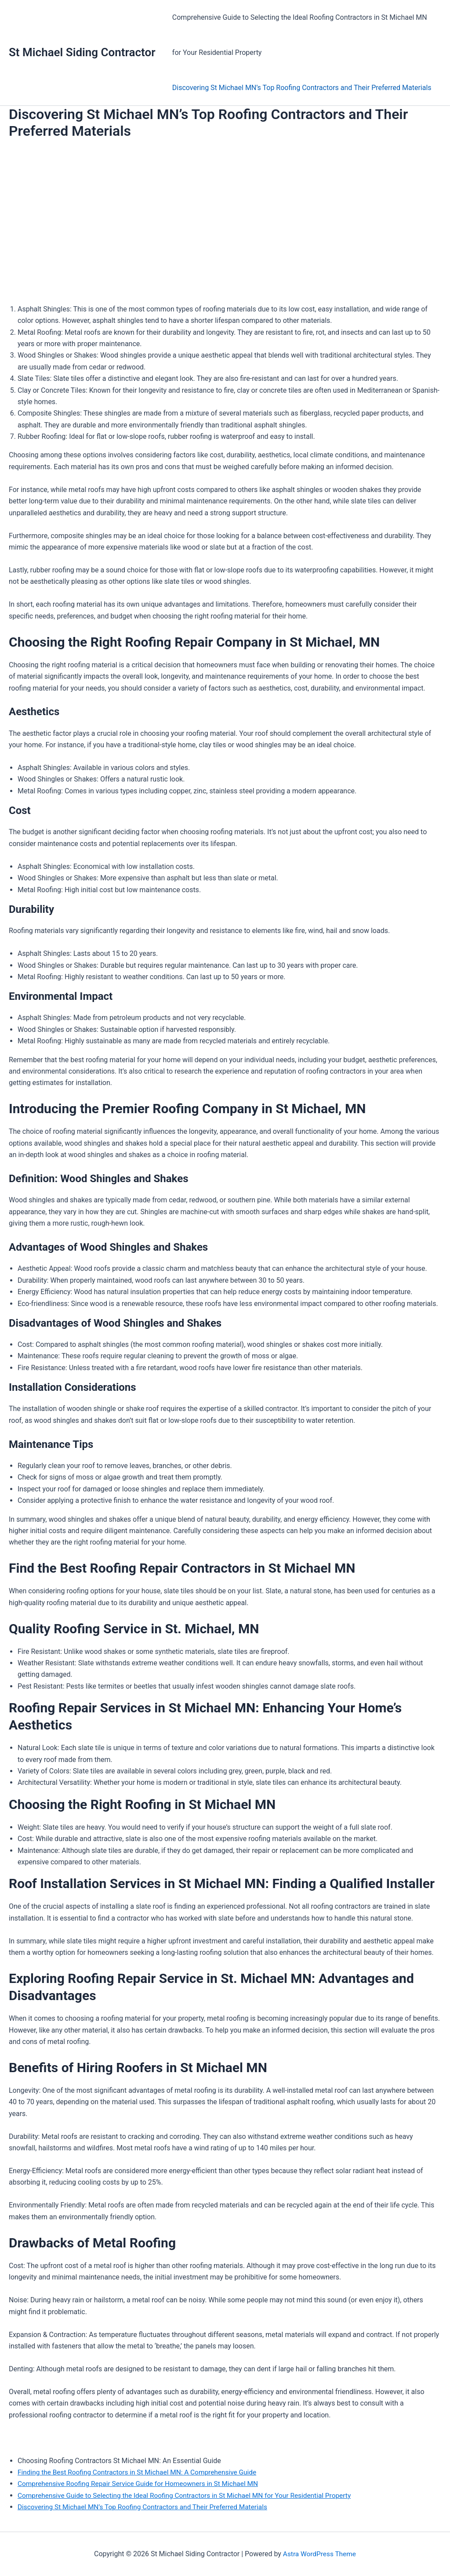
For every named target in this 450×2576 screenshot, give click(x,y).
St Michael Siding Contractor (82, 52)
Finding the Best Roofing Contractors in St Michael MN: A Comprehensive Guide (141, 2472)
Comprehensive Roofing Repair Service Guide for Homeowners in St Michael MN (142, 2483)
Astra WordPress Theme (319, 2554)
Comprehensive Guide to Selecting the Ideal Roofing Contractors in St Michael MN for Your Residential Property (298, 35)
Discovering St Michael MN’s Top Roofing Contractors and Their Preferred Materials (301, 87)
